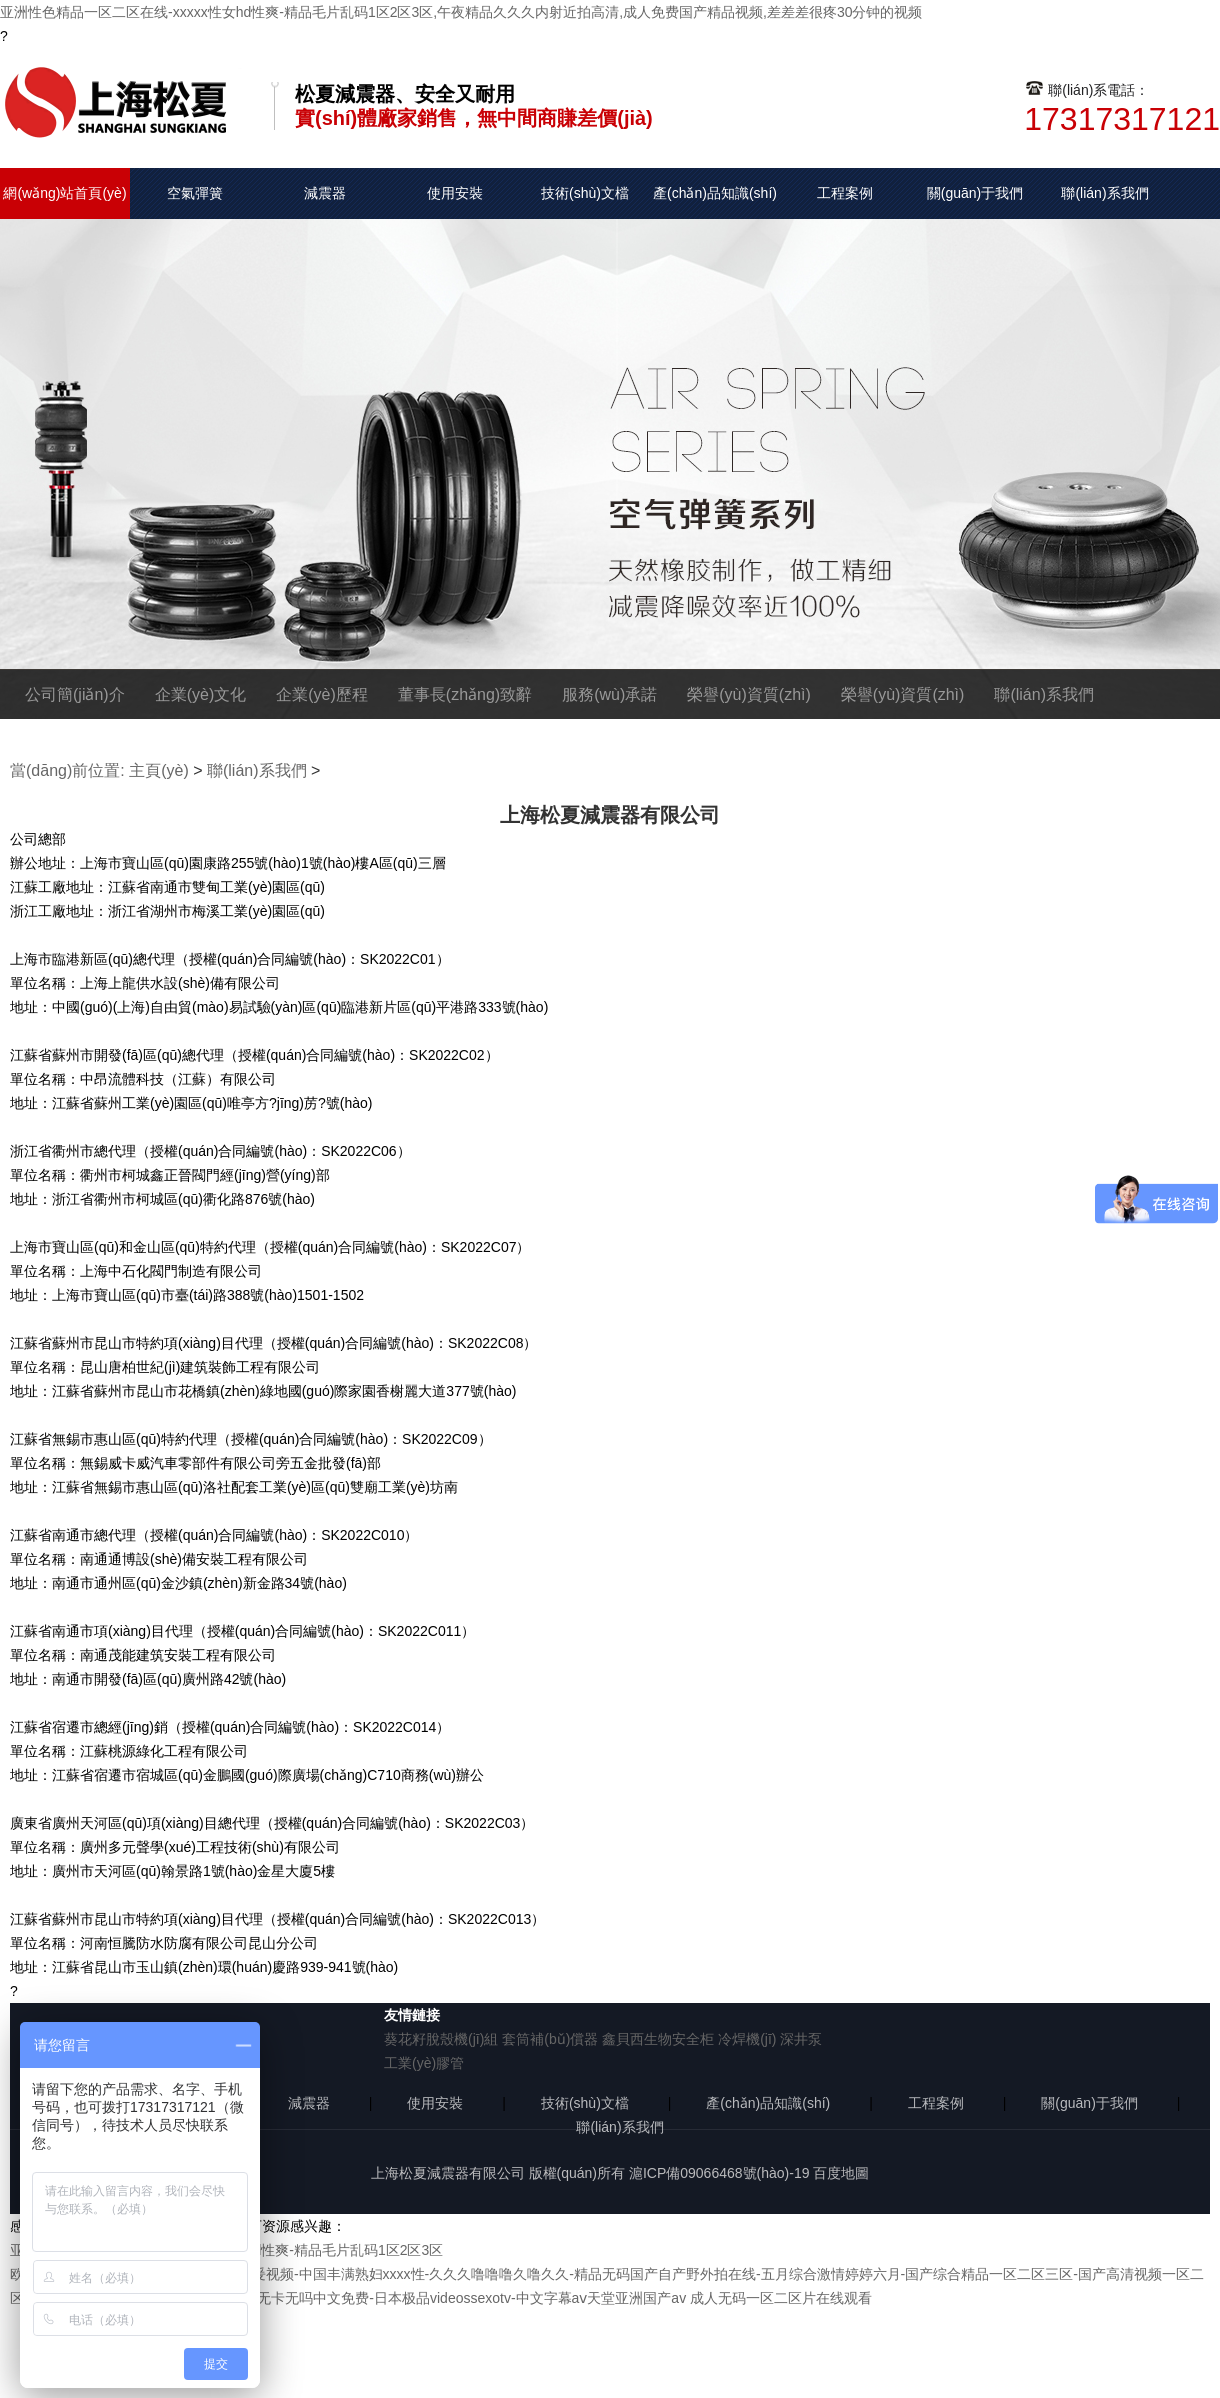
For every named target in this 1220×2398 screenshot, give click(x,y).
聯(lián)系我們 (1104, 193)
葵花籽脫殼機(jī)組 (441, 2039)
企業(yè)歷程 (322, 694)
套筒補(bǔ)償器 (550, 2039)
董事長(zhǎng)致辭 (465, 694)
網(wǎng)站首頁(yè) (64, 193)
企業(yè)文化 (201, 694)
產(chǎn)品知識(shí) (715, 193)
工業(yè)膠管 (424, 2063)
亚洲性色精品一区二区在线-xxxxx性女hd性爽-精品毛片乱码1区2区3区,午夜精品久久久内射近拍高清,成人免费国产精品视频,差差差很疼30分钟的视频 (461, 12)
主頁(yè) (159, 770)
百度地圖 (841, 2173)
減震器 (325, 193)
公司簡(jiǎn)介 (75, 694)
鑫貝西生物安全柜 (658, 2039)
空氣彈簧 (195, 193)
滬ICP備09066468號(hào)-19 (719, 2173)
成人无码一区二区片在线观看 (781, 2298)
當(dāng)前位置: (67, 770)
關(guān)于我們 (975, 193)
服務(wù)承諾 (609, 694)
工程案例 (845, 193)
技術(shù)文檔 (585, 193)
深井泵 (801, 2039)
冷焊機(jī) (747, 2039)
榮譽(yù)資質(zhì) (749, 694)
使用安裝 (455, 193)
